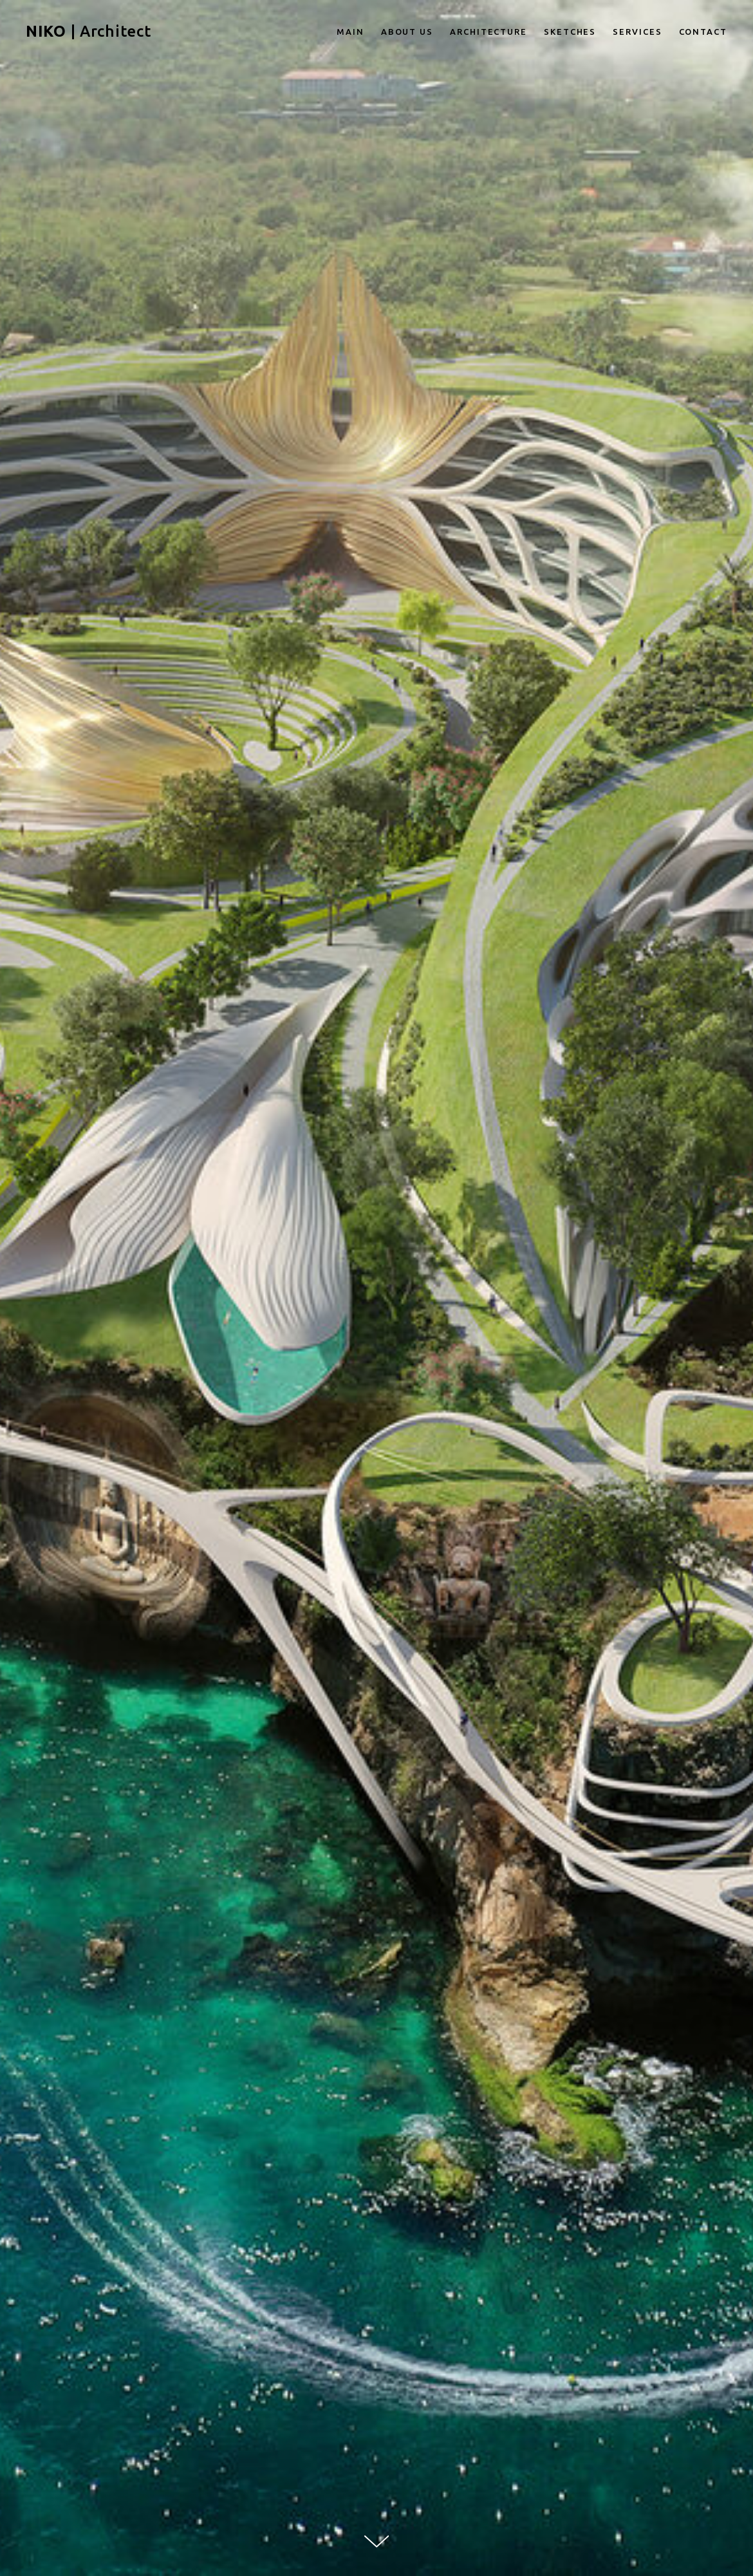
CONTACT (703, 31)
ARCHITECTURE (488, 31)
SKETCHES (570, 31)
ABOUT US (407, 31)
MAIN (350, 31)
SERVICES (637, 31)
